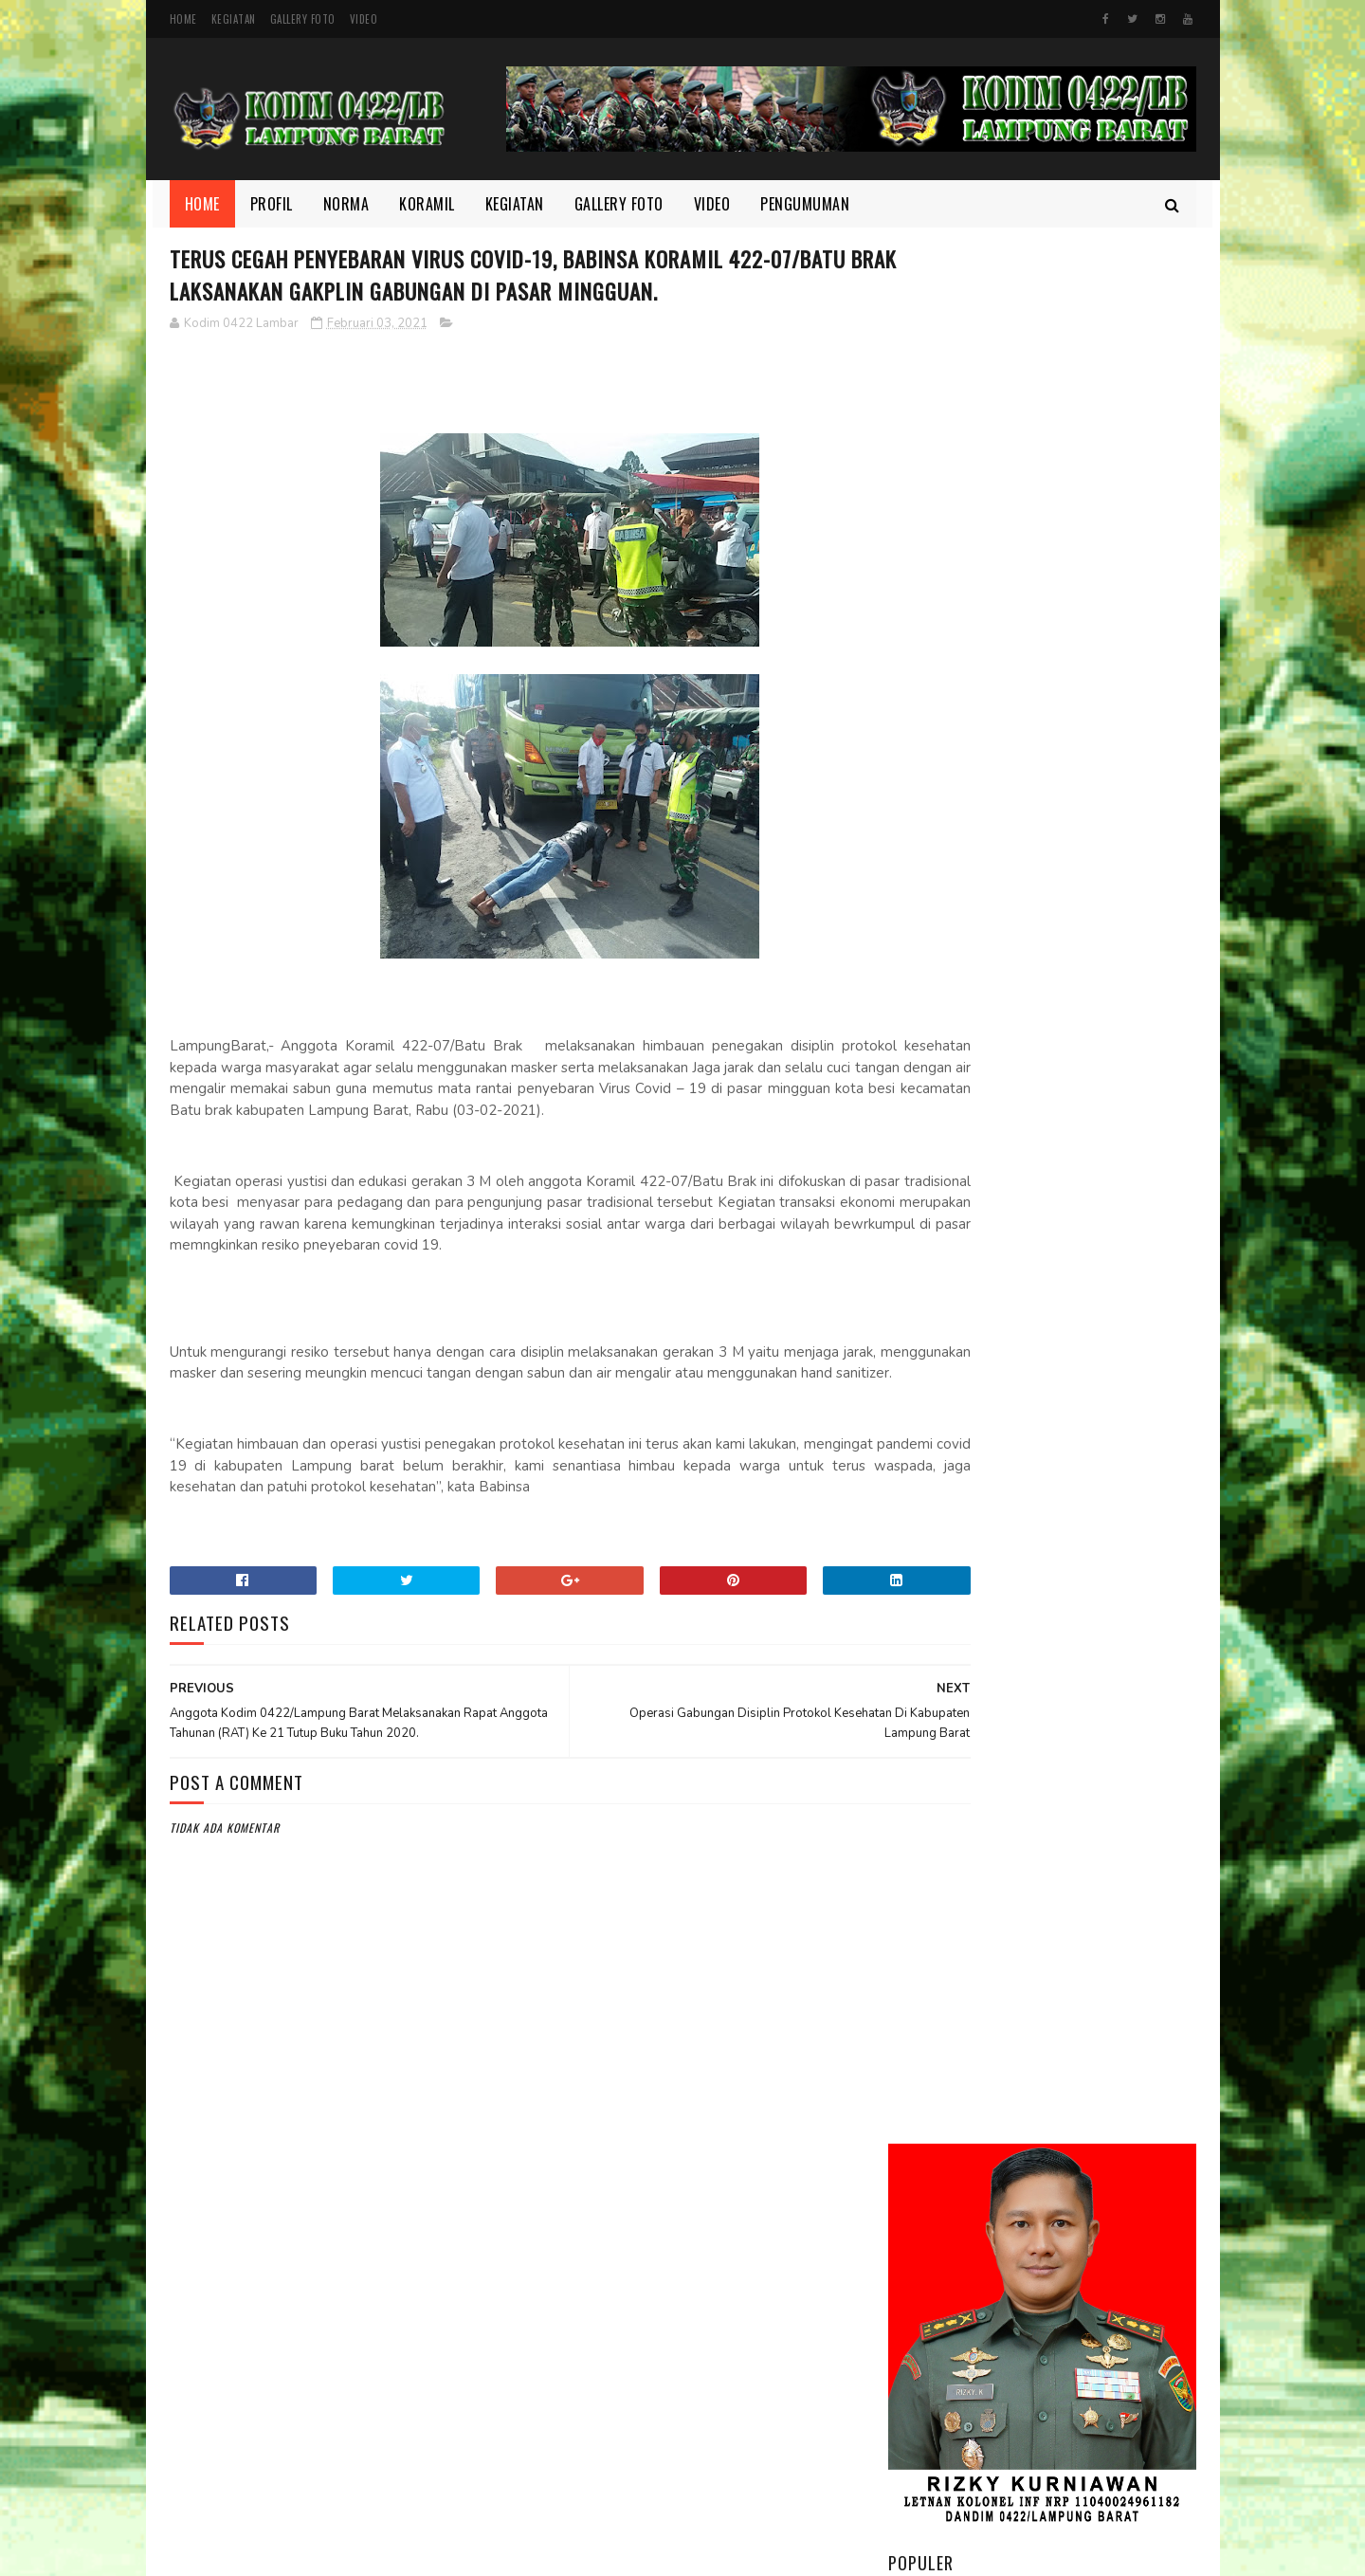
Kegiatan (233, 19)
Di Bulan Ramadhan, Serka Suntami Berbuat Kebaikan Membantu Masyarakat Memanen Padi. (1086, 1191)
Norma (346, 203)
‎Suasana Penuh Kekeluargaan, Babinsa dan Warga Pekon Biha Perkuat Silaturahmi (1088, 1699)
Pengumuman (804, 203)
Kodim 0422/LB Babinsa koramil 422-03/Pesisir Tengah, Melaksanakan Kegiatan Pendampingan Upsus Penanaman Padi (1024, 949)
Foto (915, 2185)
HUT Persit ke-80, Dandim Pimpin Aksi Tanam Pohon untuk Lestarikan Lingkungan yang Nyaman (1083, 1402)
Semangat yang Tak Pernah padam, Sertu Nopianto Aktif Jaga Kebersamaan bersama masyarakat (1095, 1297)
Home (183, 19)
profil (919, 2313)
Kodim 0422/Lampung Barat (328, 2552)
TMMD (917, 2345)
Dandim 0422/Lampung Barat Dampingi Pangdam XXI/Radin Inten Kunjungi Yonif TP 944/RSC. (1095, 747)
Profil (271, 203)
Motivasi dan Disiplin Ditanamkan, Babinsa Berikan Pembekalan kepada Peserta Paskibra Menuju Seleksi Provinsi (1040, 1075)
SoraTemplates (628, 2552)
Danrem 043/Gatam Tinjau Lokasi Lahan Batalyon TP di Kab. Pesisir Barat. (1092, 1496)
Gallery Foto (303, 19)
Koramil (427, 203)
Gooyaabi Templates (722, 2552)
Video (364, 19)
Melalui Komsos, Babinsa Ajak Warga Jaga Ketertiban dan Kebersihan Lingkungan (1093, 841)
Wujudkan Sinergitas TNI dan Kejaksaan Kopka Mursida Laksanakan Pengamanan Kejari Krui (1083, 1593)
